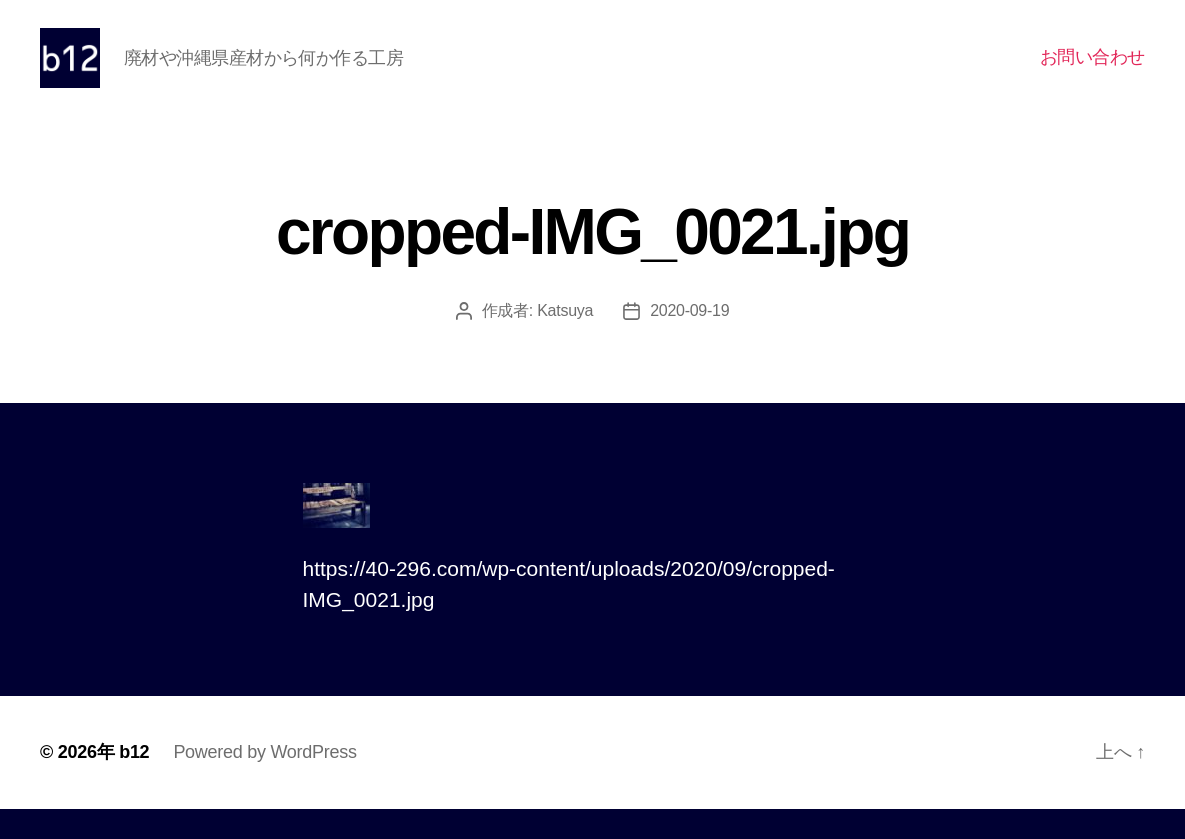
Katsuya (565, 340)
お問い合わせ (1092, 72)
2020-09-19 (689, 340)
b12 (134, 782)
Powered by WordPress (264, 782)
